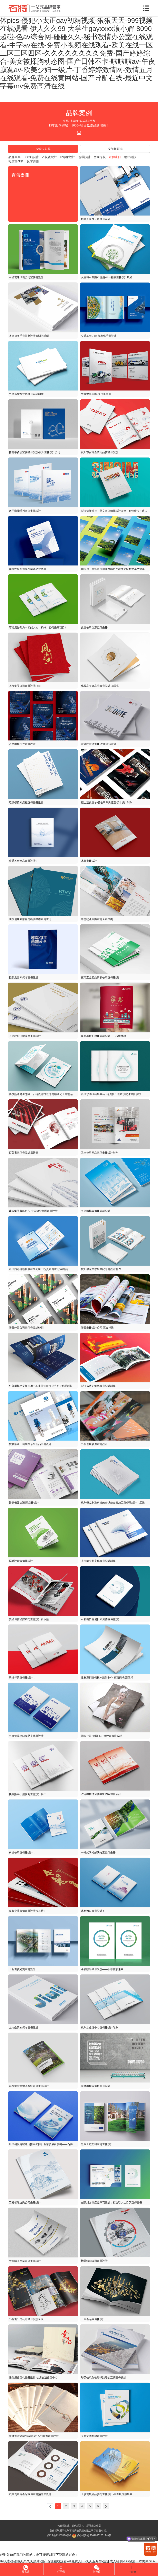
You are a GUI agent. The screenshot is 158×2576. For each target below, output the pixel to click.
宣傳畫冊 (115, 157)
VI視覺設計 (49, 157)
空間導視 (99, 157)
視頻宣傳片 (16, 161)
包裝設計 (84, 157)
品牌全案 (14, 157)
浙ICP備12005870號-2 (59, 2535)
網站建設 (130, 157)
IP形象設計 (67, 157)
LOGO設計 (31, 157)
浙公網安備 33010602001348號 (91, 2536)
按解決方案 (43, 149)
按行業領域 (115, 149)
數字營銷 (33, 161)
